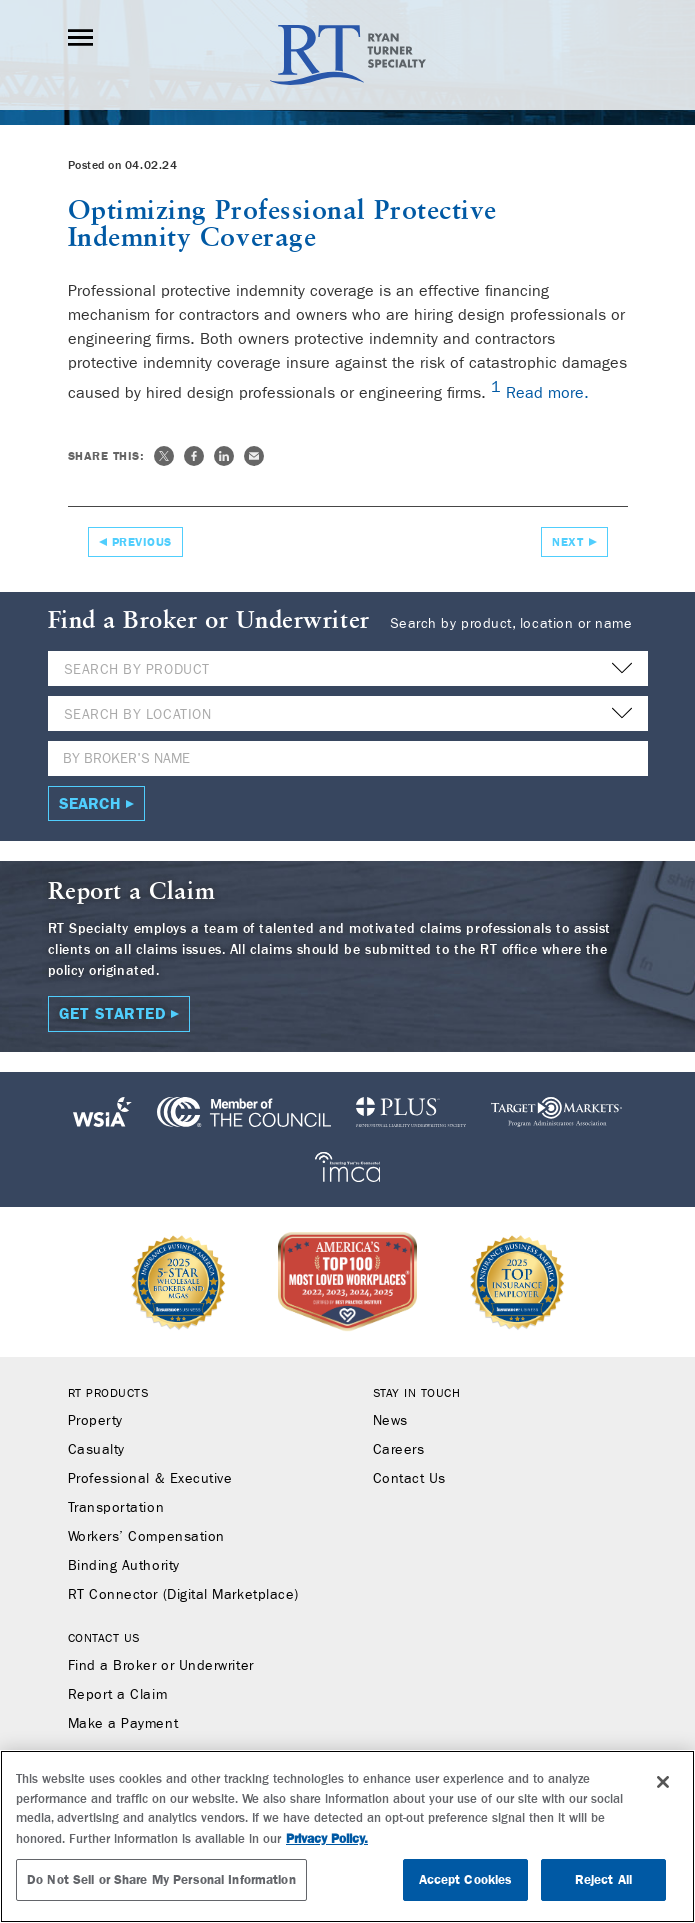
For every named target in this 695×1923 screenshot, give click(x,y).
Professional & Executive (150, 1479)
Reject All (603, 1879)
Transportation (116, 1508)
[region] (347, 1836)
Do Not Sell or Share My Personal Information (161, 1879)
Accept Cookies (466, 1879)
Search (90, 803)
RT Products (108, 1393)
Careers (399, 1450)
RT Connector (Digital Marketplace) (183, 1595)
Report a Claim (118, 1695)
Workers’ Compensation (146, 1537)
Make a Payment (123, 1724)
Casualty (96, 1450)
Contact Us (409, 1479)
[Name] (348, 758)
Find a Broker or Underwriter (161, 1666)
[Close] (663, 1782)
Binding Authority (124, 1566)
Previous (142, 542)
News (390, 1421)
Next (567, 542)
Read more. (547, 393)
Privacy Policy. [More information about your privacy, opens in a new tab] (327, 1838)
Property (95, 1421)
